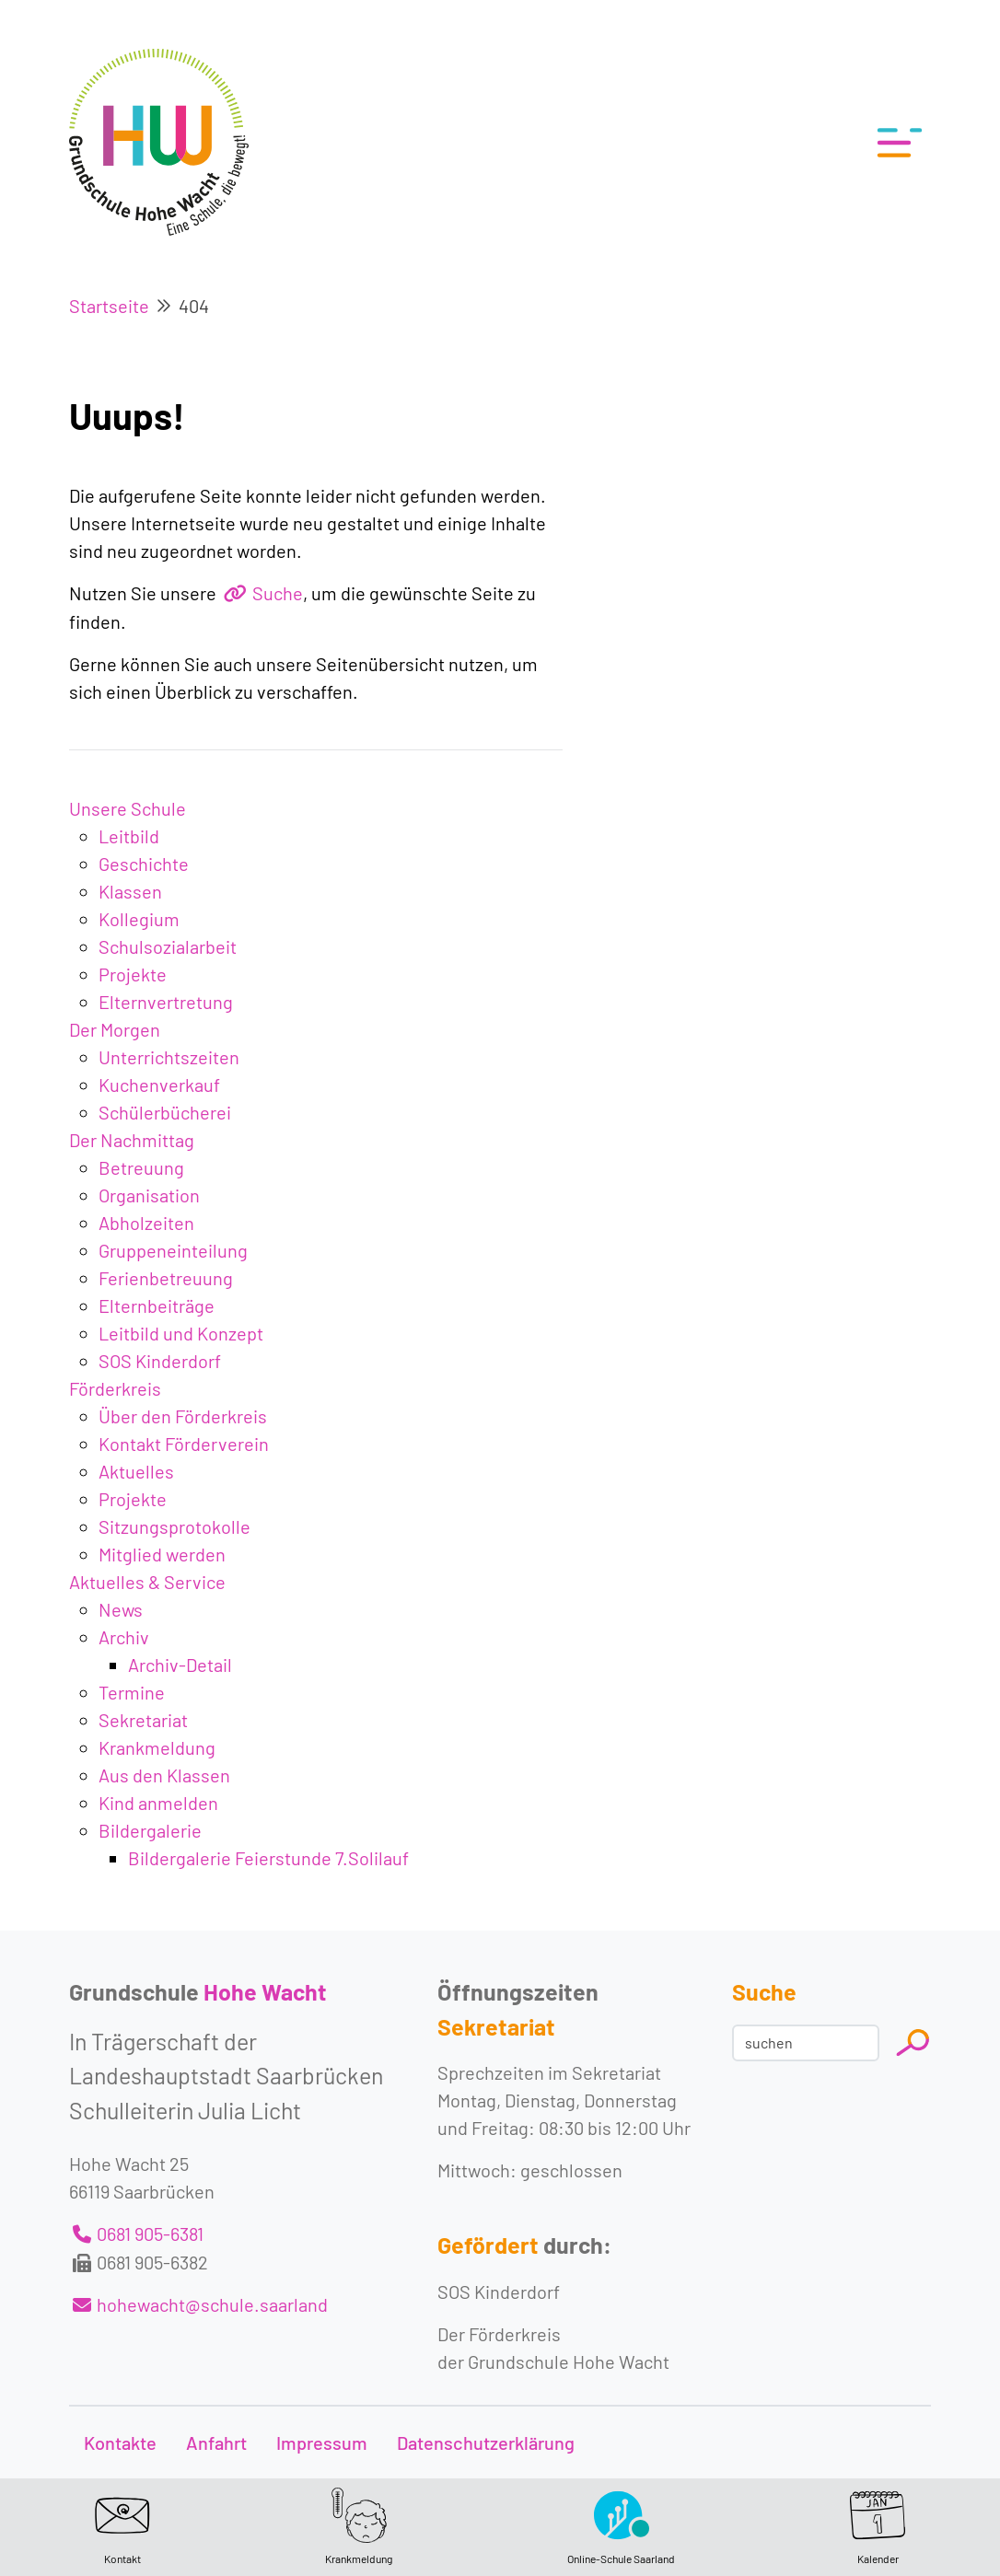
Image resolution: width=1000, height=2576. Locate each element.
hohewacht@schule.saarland (212, 2304)
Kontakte (120, 2442)
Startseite (109, 306)
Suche (277, 593)
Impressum (321, 2442)
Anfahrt (216, 2442)
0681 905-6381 (150, 2233)
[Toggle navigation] (894, 143)
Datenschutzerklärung (486, 2442)
